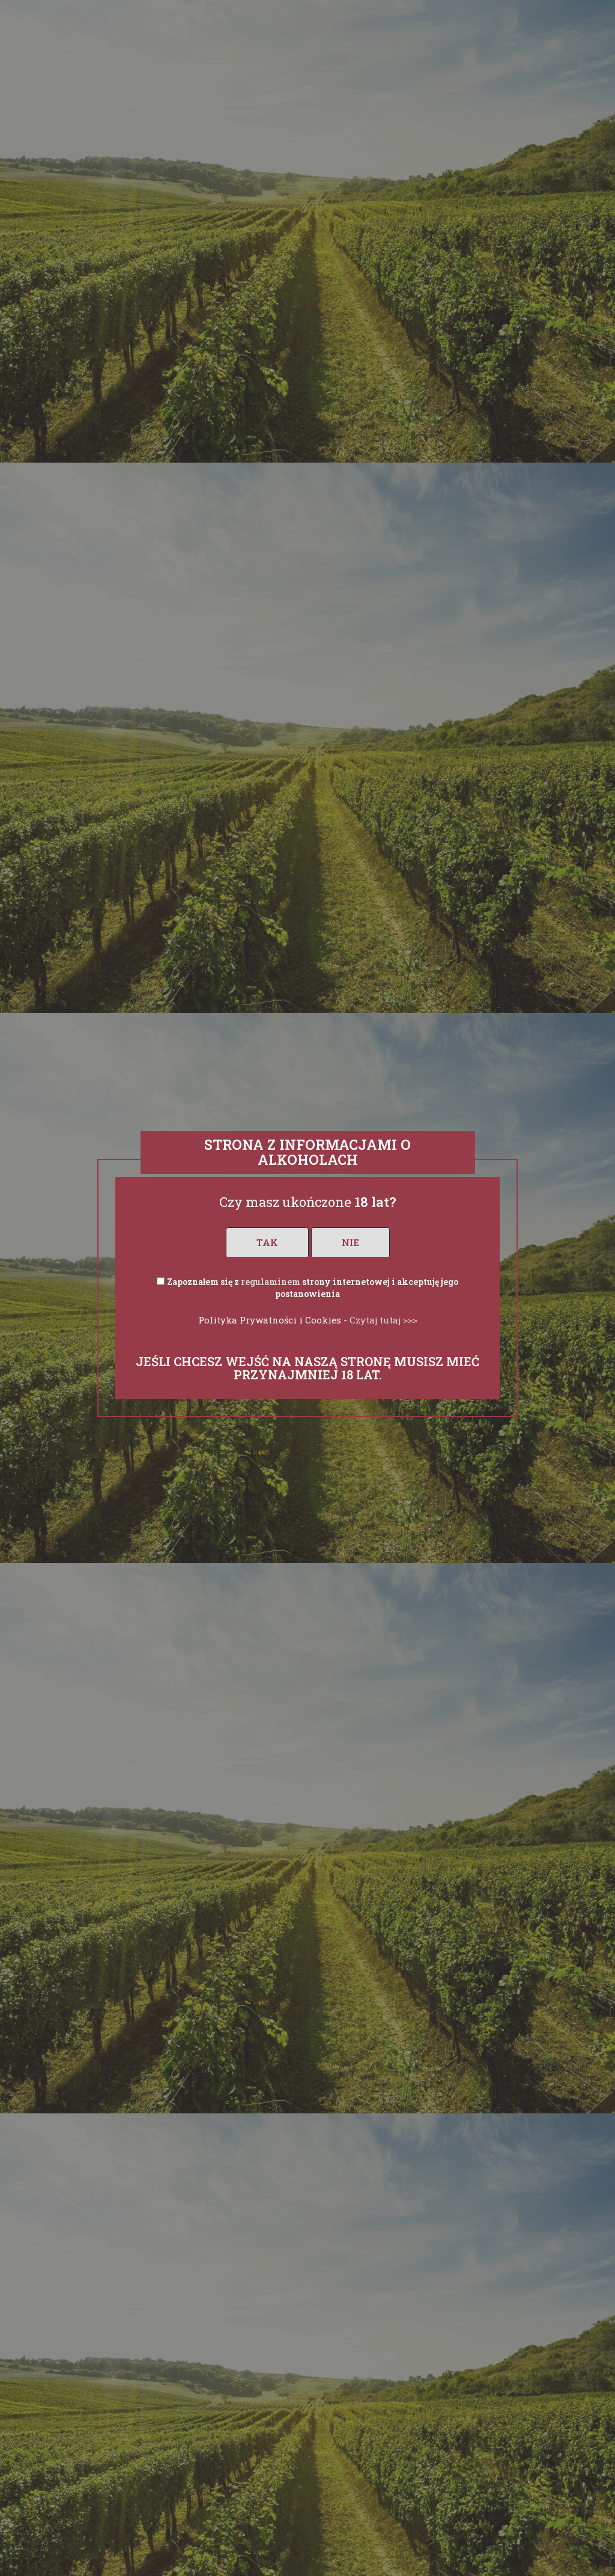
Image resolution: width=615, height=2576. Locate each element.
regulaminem (270, 1281)
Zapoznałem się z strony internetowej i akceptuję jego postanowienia (312, 1287)
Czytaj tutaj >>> (383, 1320)
